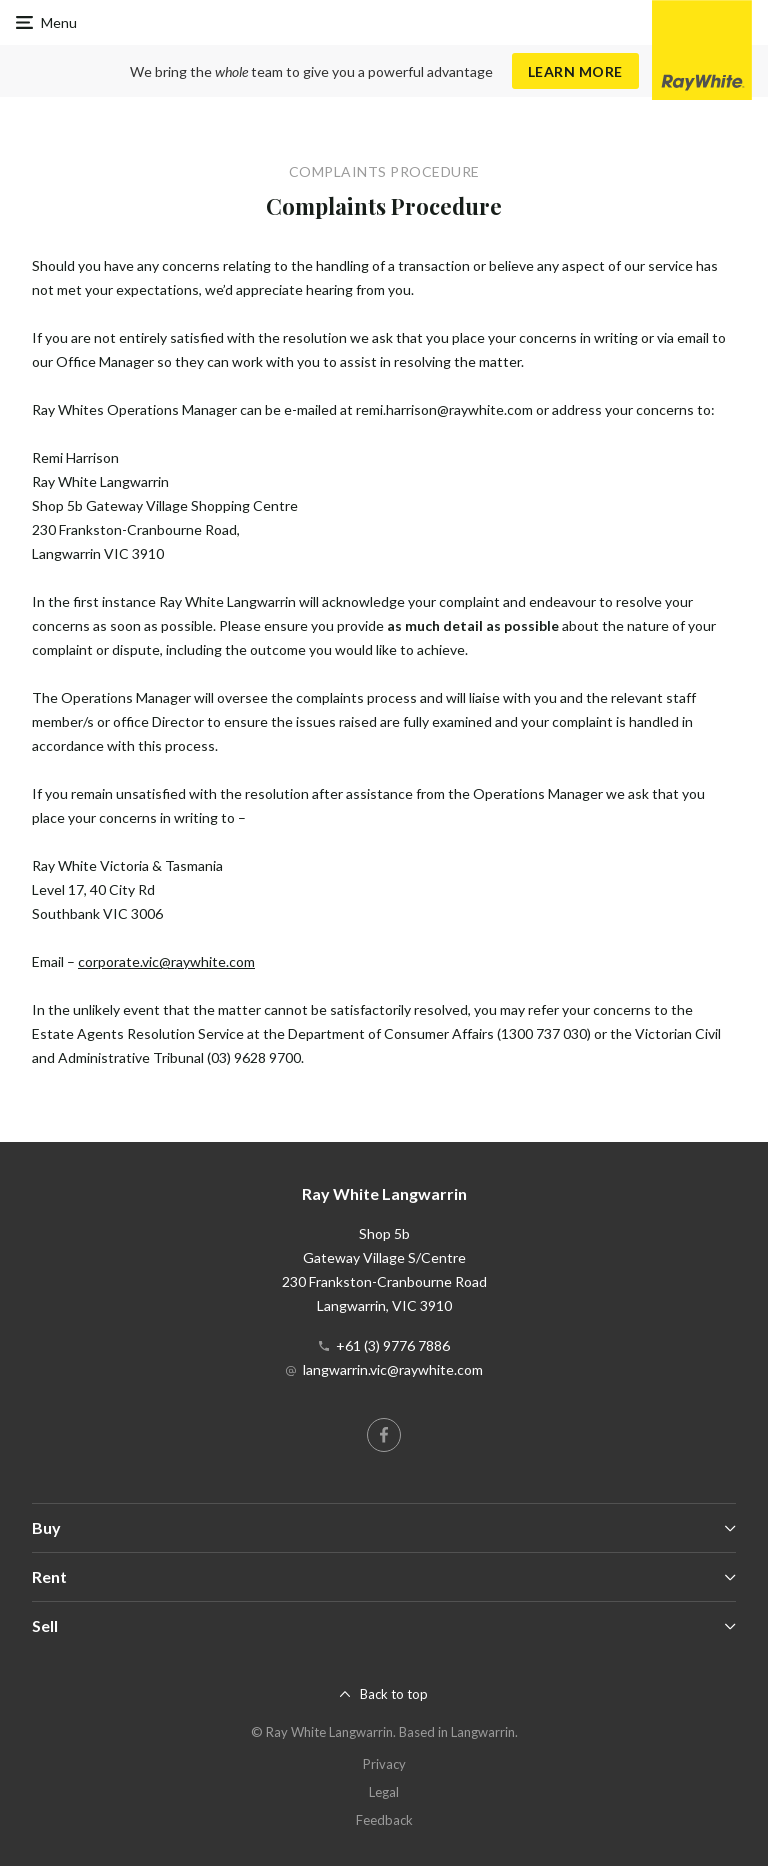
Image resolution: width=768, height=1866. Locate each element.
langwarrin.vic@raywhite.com (393, 1369)
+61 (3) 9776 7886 (393, 1345)
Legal (384, 1792)
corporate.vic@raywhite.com (166, 961)
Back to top (394, 1694)
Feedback (384, 1820)
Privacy (384, 1764)
